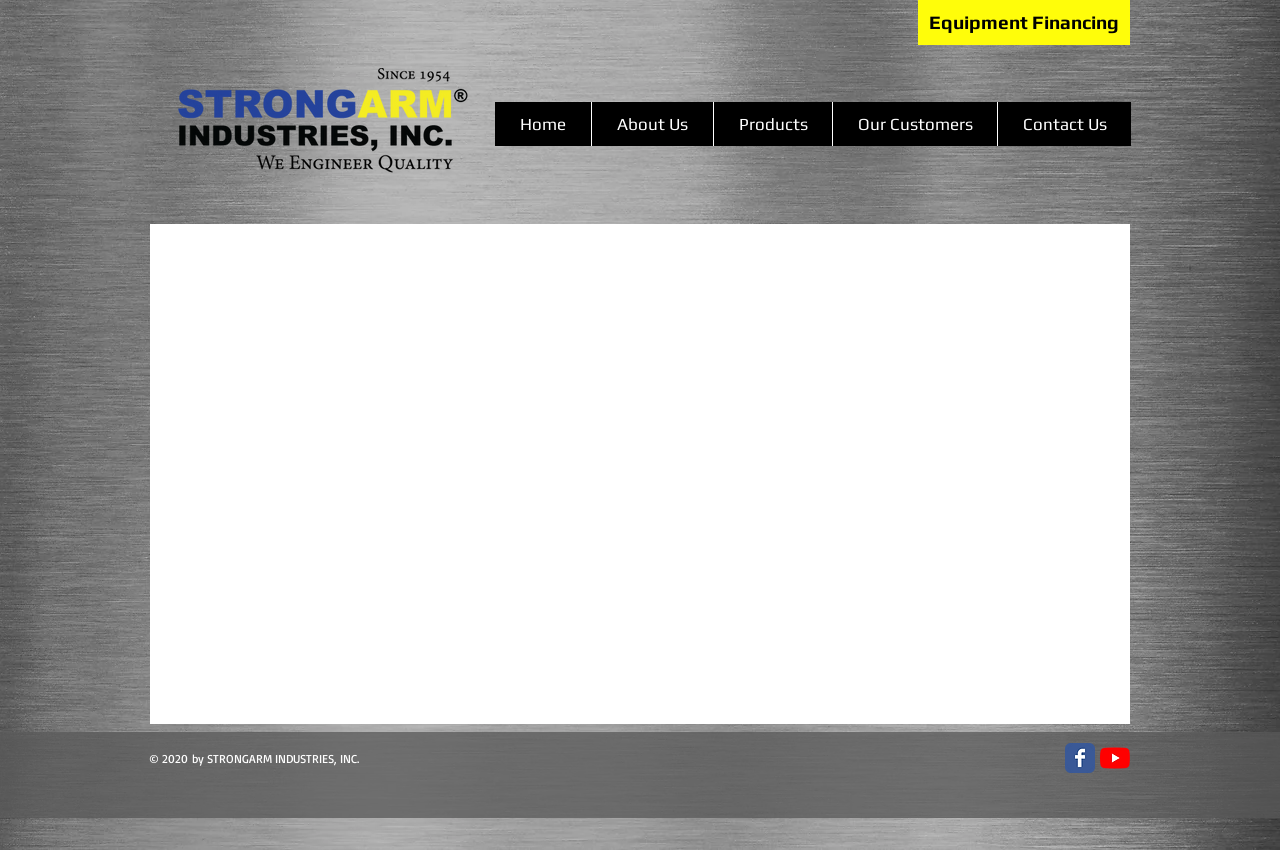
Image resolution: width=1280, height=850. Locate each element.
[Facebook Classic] (1080, 758)
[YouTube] (1115, 758)
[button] (772, 124)
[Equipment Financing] (1024, 22)
